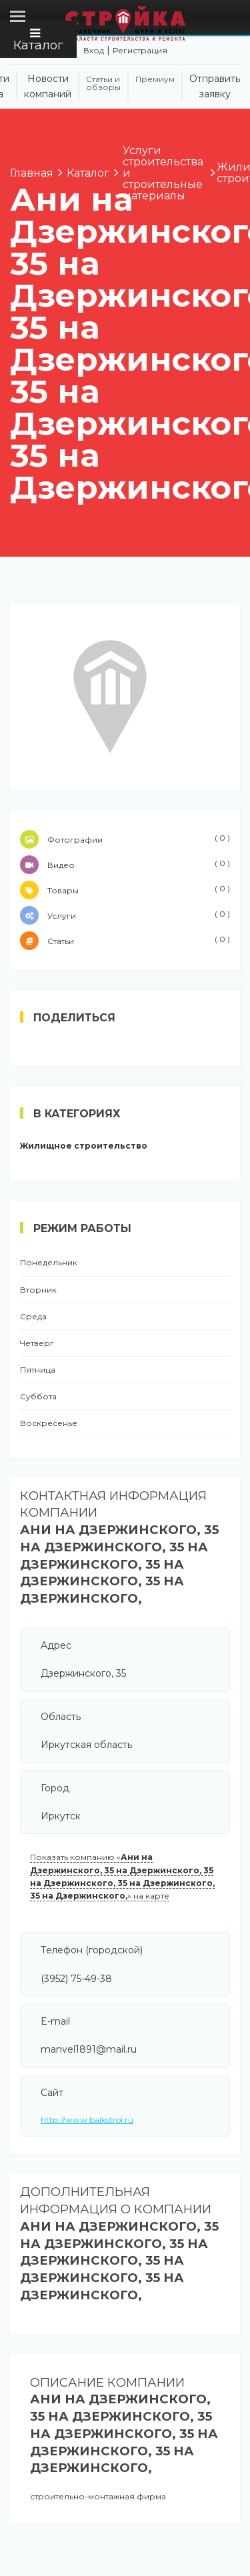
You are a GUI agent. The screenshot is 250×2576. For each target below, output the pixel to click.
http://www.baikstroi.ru (87, 2120)
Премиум (155, 79)
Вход (93, 50)
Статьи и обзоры (103, 83)
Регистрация (140, 50)
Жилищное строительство (83, 1146)
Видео (125, 864)
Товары (125, 890)
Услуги (125, 915)
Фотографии (125, 839)
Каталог (38, 40)
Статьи (125, 940)
